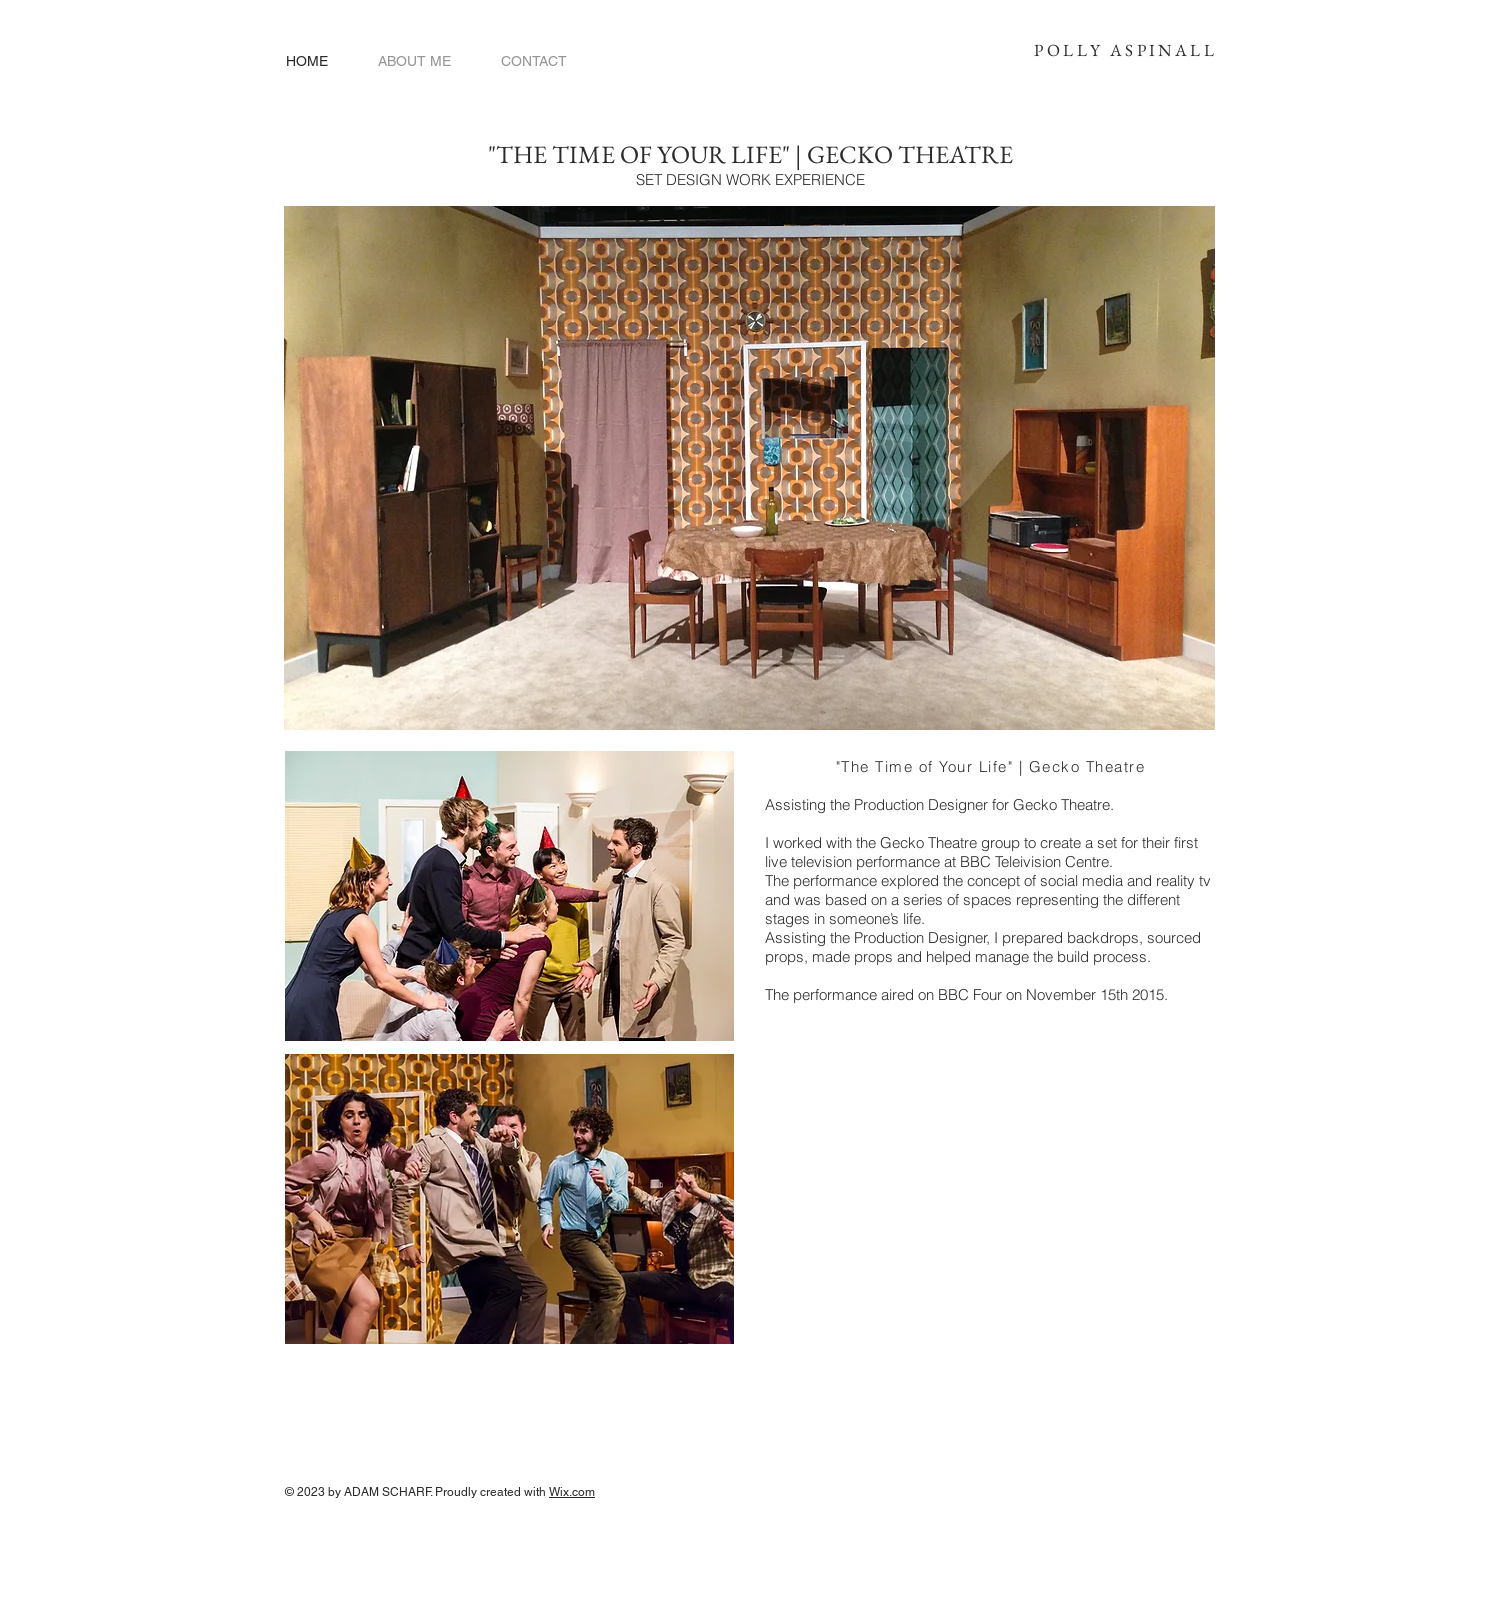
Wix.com (572, 1492)
